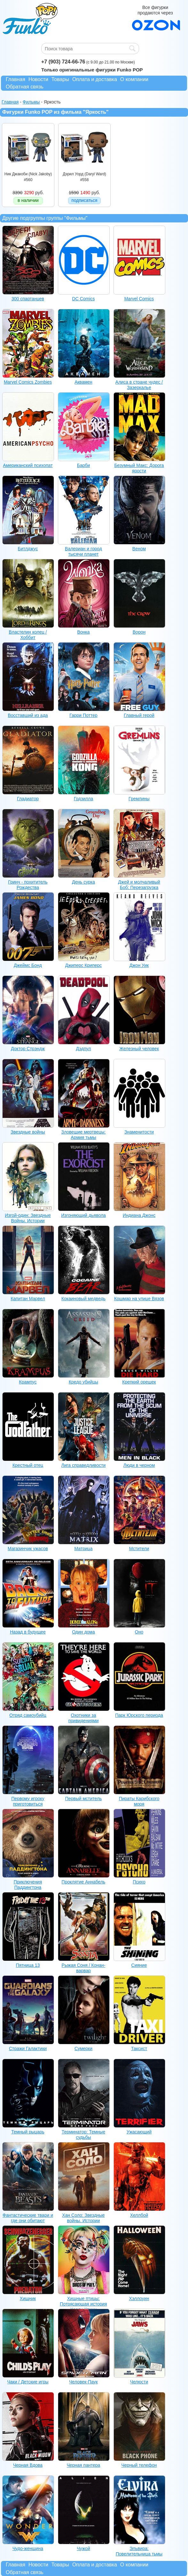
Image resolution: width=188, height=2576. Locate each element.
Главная (15, 79)
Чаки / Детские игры (27, 2381)
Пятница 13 (28, 1965)
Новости (38, 79)
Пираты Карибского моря (139, 1801)
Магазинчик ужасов (28, 1548)
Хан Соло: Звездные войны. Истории (83, 2218)
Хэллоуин (139, 2298)
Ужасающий (139, 2131)
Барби (83, 465)
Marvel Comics (139, 298)
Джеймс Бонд (28, 965)
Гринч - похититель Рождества (27, 884)
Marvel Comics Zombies (28, 382)
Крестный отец (27, 1465)
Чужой (83, 2548)
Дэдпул (83, 1048)
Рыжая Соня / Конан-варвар (84, 1968)
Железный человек (139, 1048)
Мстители (139, 1548)
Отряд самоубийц (27, 1715)
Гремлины (139, 798)
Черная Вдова (28, 2465)
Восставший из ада (28, 715)
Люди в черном (139, 1465)
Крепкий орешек (139, 1381)
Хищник (28, 2298)
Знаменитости (139, 1131)
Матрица (83, 1548)
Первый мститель (83, 1798)
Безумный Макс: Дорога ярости (139, 468)
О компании (134, 79)
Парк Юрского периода (139, 1715)
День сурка (83, 882)
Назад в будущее (28, 1631)
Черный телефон (139, 2465)
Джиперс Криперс (83, 965)
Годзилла (83, 798)
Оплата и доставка (94, 79)
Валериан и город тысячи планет (83, 551)
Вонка (83, 632)
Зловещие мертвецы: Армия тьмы (83, 1134)
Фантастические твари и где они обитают (28, 2218)
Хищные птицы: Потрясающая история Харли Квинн (83, 2304)
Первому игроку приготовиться (27, 1801)
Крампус (28, 1381)
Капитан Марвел (28, 1298)
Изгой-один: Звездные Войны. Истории (28, 1218)
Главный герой (139, 715)
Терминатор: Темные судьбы (83, 2134)
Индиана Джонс (139, 1215)
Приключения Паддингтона (28, 1884)
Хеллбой (139, 2215)
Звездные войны (28, 1131)
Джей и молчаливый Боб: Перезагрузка (139, 884)
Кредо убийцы (83, 1381)
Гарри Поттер (83, 715)
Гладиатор (28, 798)
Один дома (83, 1631)
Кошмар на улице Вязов (139, 1298)
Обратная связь (24, 86)
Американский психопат (27, 465)
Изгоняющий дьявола (83, 1215)
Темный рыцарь (27, 2131)
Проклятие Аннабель (84, 1881)
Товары (60, 79)
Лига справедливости (83, 1465)
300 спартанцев (28, 298)
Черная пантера (83, 2465)
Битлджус (28, 548)
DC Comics (83, 298)
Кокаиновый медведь (83, 1298)
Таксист (139, 2048)
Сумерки (83, 2048)
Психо (139, 1881)
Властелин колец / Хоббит (28, 634)
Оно (139, 1631)
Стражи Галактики (28, 2048)
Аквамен (83, 382)
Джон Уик (139, 965)
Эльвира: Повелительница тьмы (139, 2551)
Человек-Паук (83, 2381)
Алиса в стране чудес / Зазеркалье (139, 384)
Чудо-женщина (27, 2548)
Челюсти (139, 2381)
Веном (139, 548)
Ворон (139, 632)
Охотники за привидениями (83, 1718)
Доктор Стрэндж (28, 1048)
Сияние (139, 1965)
